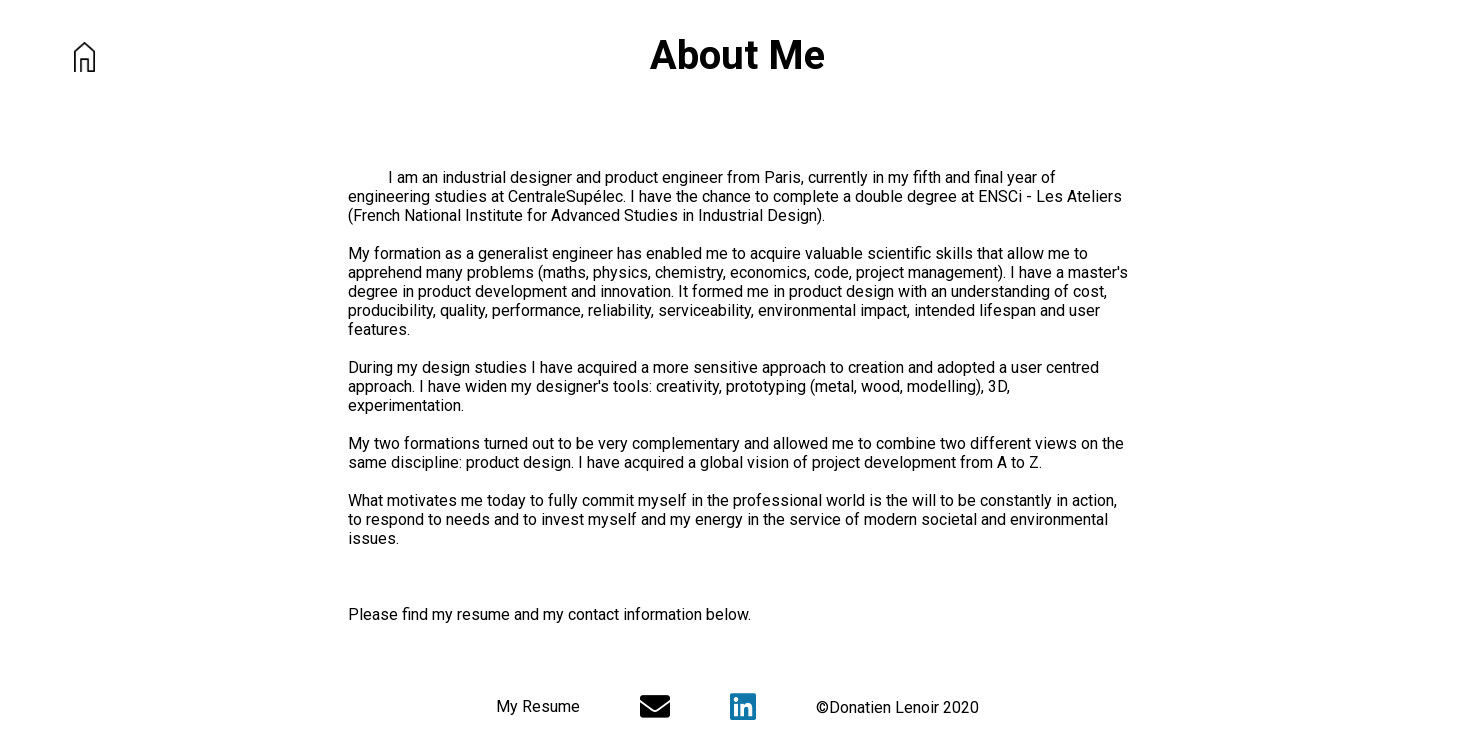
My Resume (538, 706)
